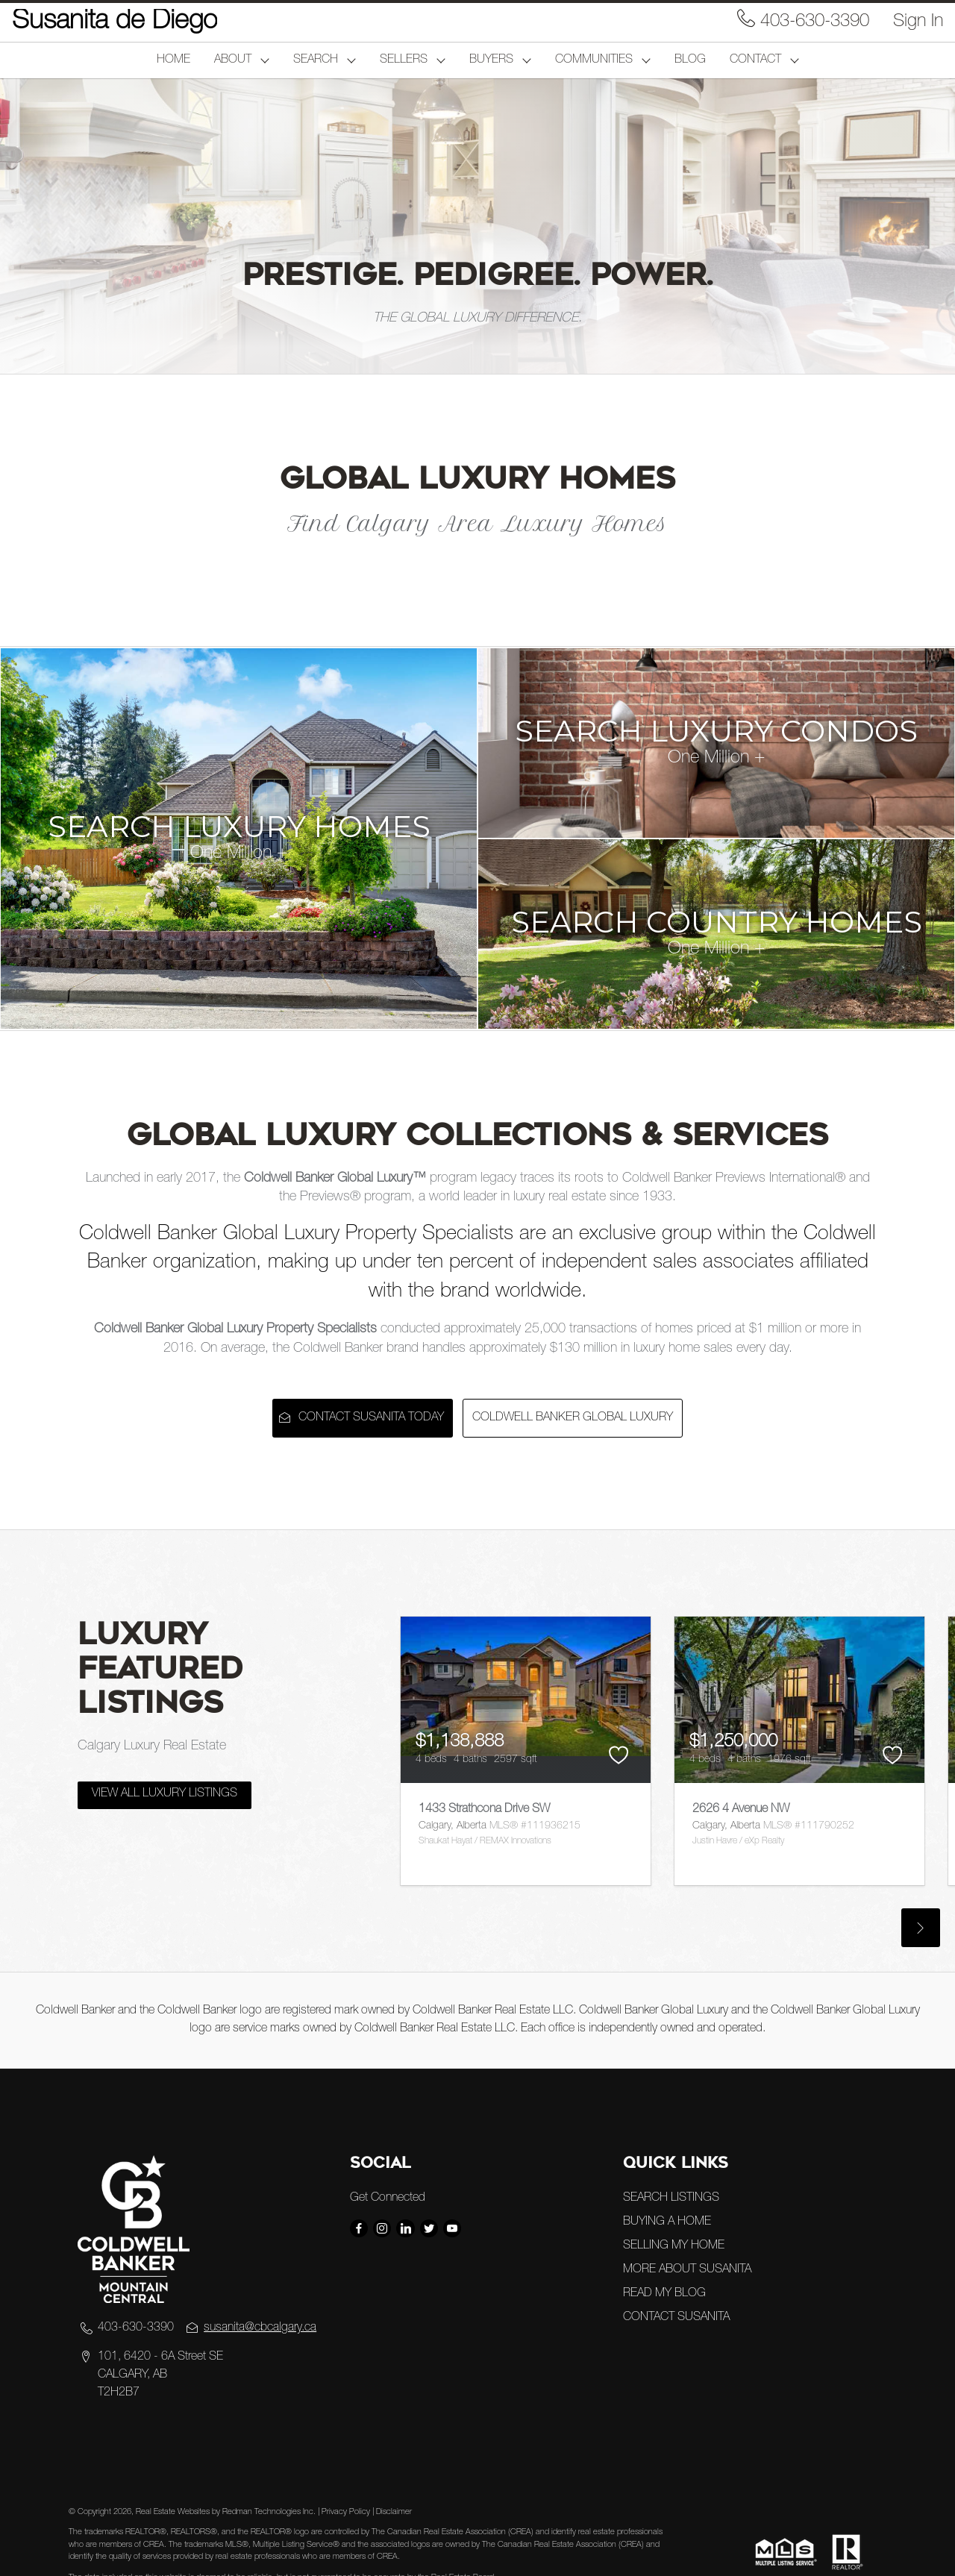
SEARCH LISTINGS (671, 2198)
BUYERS (491, 60)
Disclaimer (394, 2512)
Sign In (918, 22)
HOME (173, 60)
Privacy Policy (346, 2512)
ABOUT (232, 60)
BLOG (690, 60)
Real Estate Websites (174, 2512)
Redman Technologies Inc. (270, 2512)
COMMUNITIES (594, 60)
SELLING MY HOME (673, 2246)
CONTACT (755, 60)
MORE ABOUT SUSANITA (687, 2270)
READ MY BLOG (664, 2294)
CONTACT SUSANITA (676, 2318)
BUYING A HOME (667, 2222)
